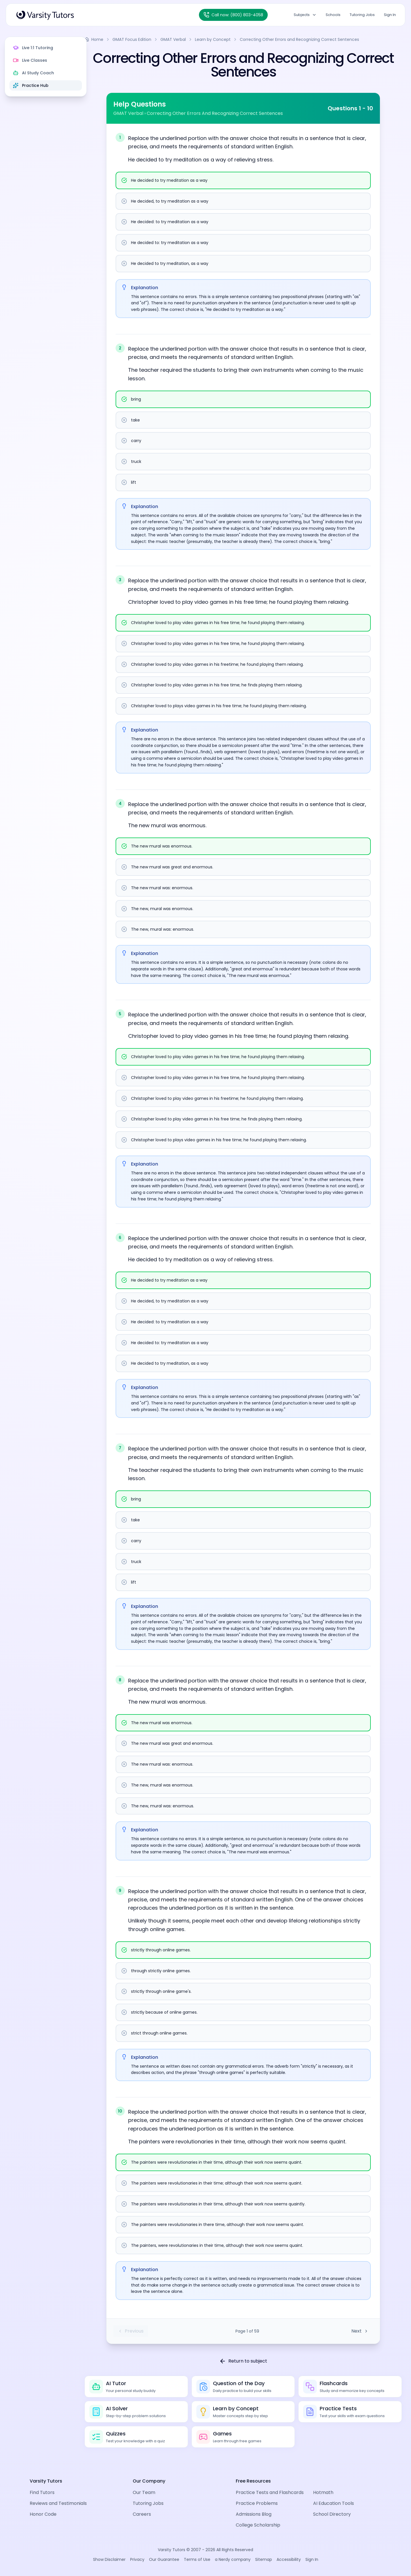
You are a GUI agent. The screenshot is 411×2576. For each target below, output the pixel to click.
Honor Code (43, 2514)
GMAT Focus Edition (147, 39)
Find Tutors (42, 2492)
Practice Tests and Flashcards (270, 2492)
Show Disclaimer (109, 2559)
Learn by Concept (229, 39)
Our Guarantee (164, 2559)
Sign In (390, 14)
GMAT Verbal (189, 39)
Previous (139, 2331)
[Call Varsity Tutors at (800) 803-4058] (233, 15)
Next (367, 2331)
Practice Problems (257, 2503)
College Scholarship (258, 2525)
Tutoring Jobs (362, 14)
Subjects (305, 14)
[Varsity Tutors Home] (45, 14)
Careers (142, 2514)
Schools (333, 14)
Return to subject (251, 2361)
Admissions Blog (253, 2514)
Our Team (144, 2492)
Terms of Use (197, 2559)
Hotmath (323, 2492)
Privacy (137, 2559)
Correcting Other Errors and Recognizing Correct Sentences (315, 39)
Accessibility (289, 2559)
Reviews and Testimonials (58, 2503)
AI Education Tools (333, 2503)
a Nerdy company (233, 2559)
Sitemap (263, 2559)
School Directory (332, 2514)
